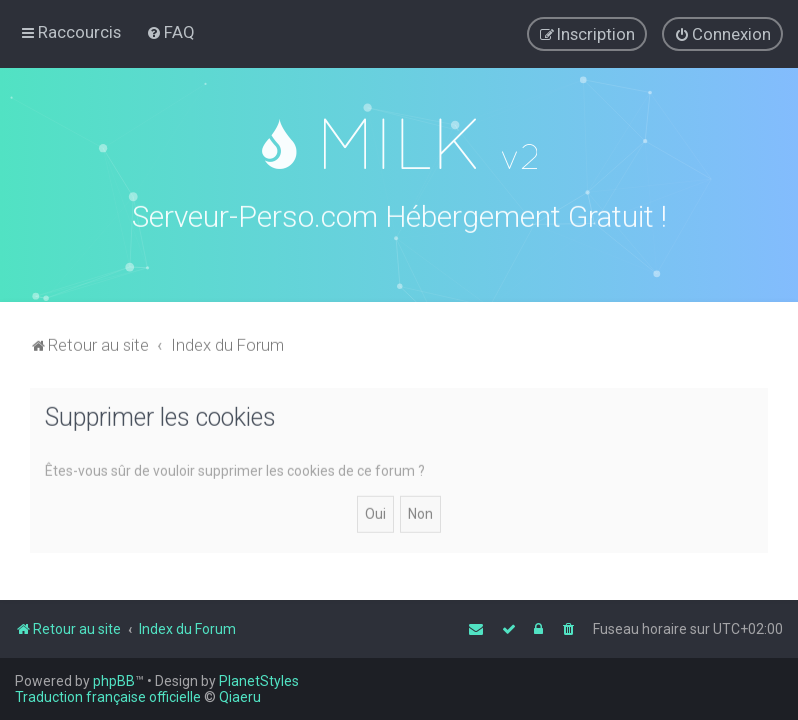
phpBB (114, 681)
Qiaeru (240, 697)
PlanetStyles (259, 681)
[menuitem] (170, 32)
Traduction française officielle (108, 697)
